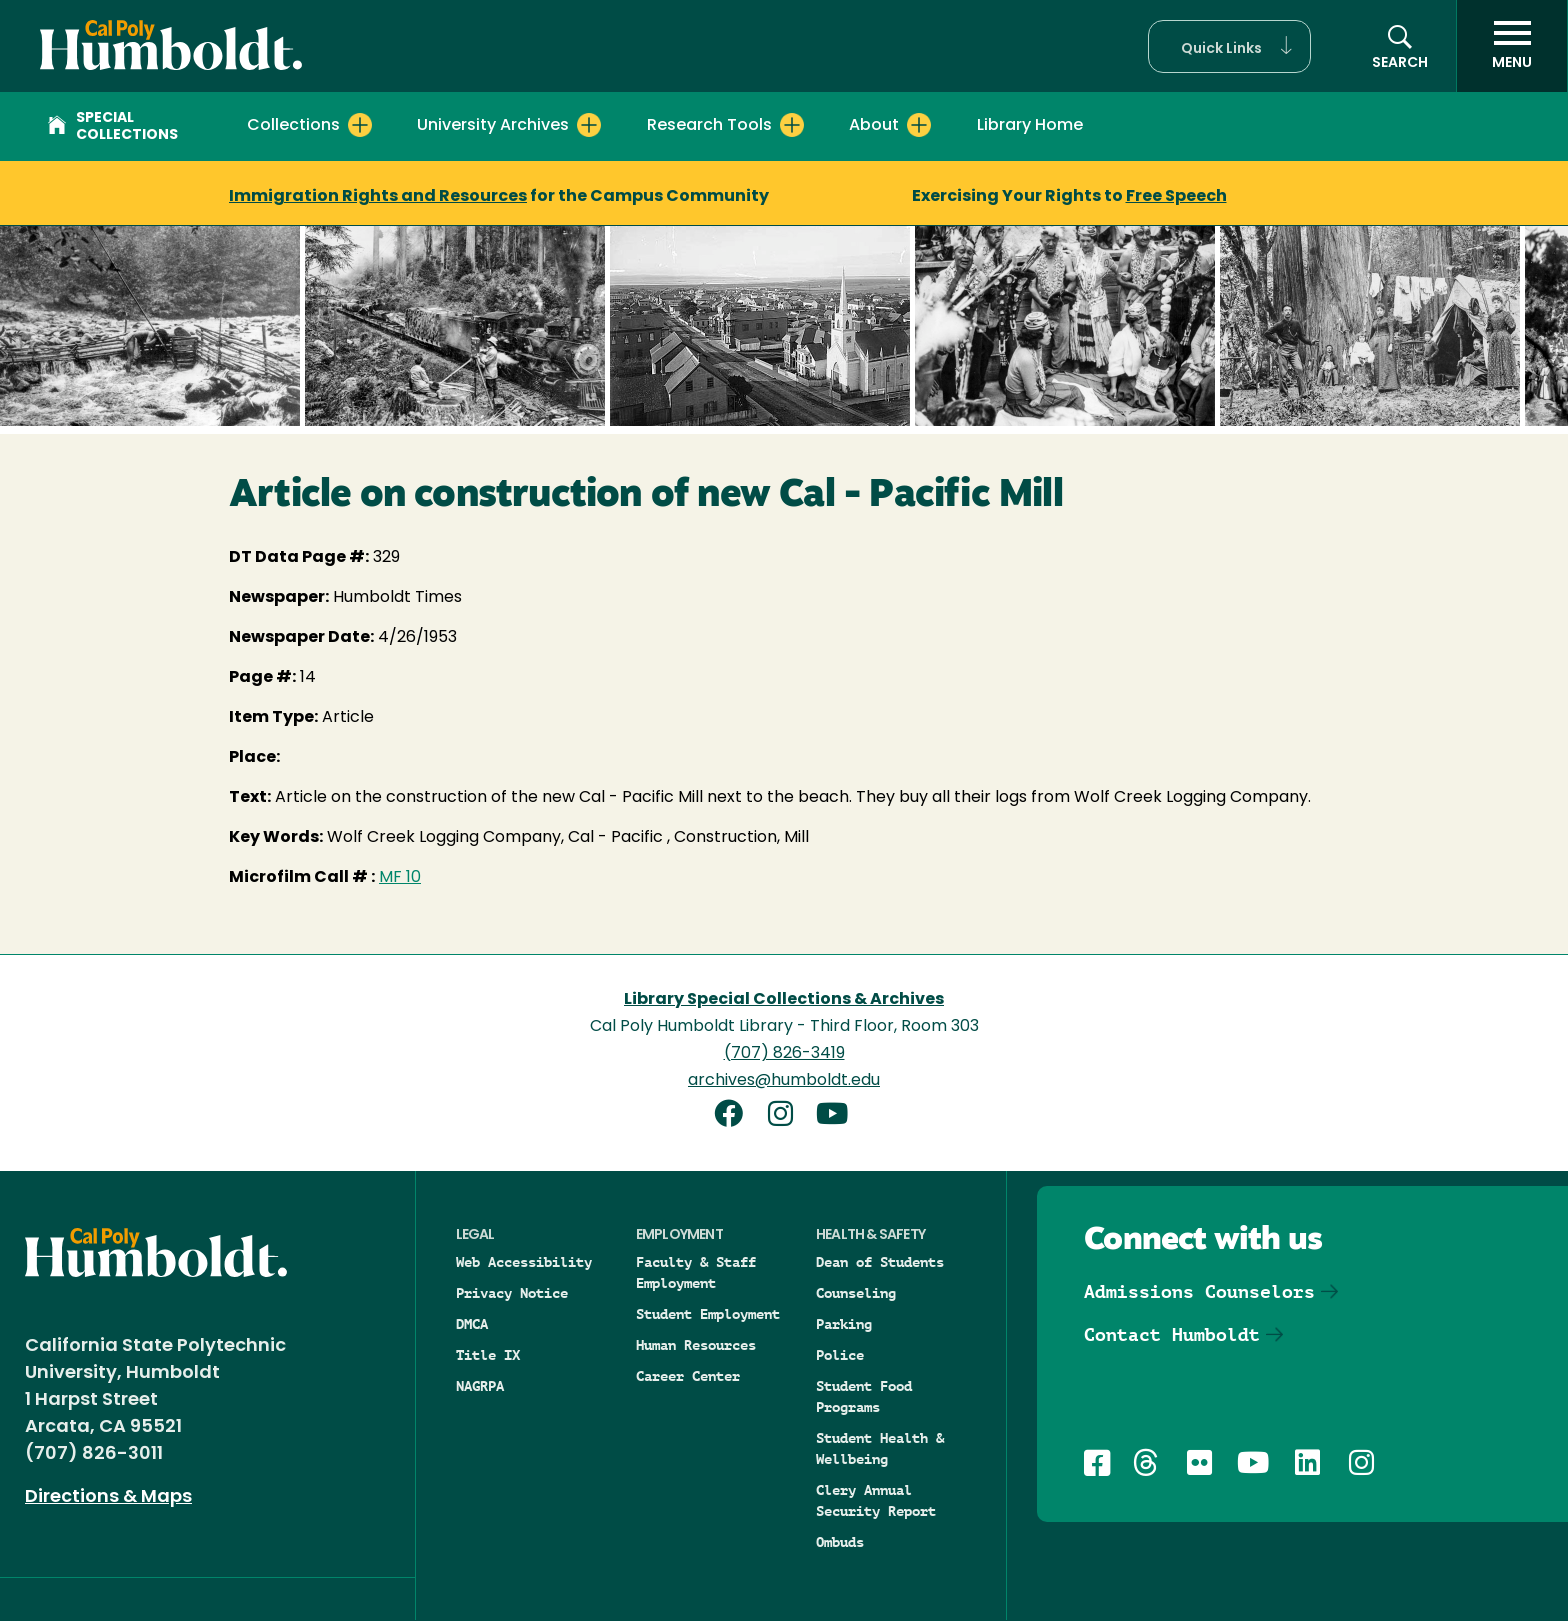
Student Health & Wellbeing (880, 1448)
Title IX (488, 1355)
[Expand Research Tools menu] (792, 125)
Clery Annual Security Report (876, 1500)
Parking (844, 1324)
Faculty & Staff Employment (696, 1272)
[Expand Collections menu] (360, 125)
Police (840, 1355)
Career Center (688, 1376)
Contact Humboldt (1172, 1334)
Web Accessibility (524, 1262)
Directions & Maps (108, 1497)
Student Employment (708, 1314)
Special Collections (113, 127)
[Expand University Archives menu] (589, 125)
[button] (1229, 46)
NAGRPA (480, 1386)
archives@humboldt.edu (784, 1081)
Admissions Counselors (1199, 1291)
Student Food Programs (864, 1396)
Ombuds (840, 1542)
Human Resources (696, 1345)
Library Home (1030, 126)
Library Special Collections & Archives (784, 1000)
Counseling (856, 1293)
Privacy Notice (512, 1293)
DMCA (472, 1324)
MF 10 (400, 878)
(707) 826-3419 (784, 1054)
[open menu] (1512, 46)
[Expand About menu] (919, 125)
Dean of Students (880, 1262)
